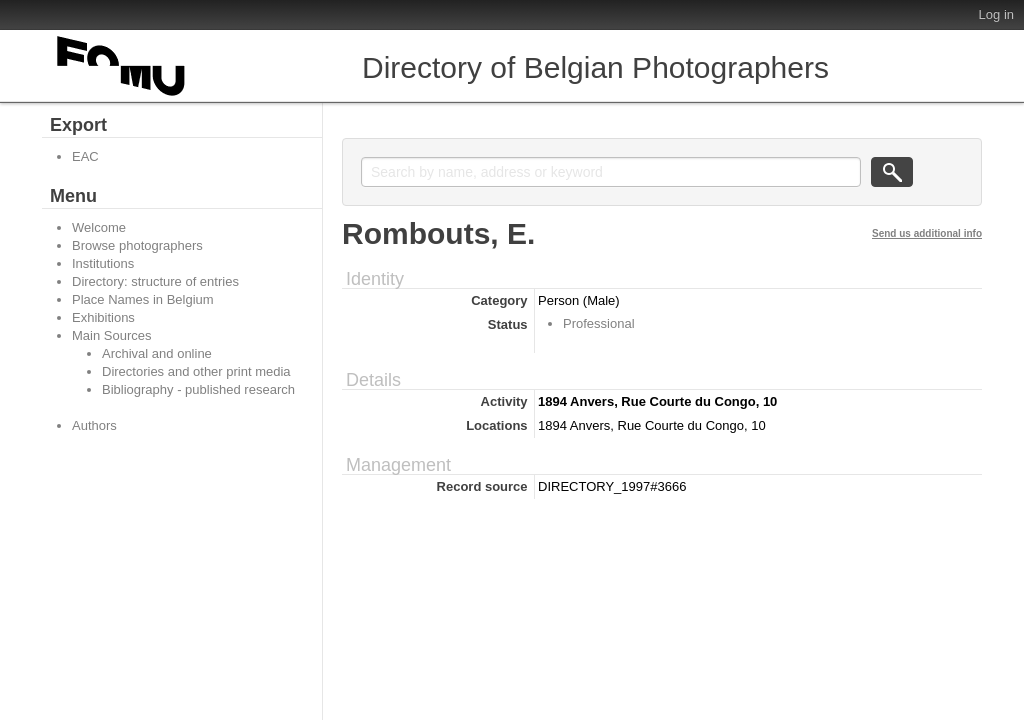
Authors (94, 425)
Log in (996, 14)
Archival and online (157, 353)
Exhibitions (103, 317)
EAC (85, 156)
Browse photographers (137, 245)
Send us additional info (927, 233)
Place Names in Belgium (143, 299)
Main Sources (111, 335)
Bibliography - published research (198, 389)
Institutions (103, 263)
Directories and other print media (196, 371)
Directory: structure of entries (155, 281)
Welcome (99, 227)
